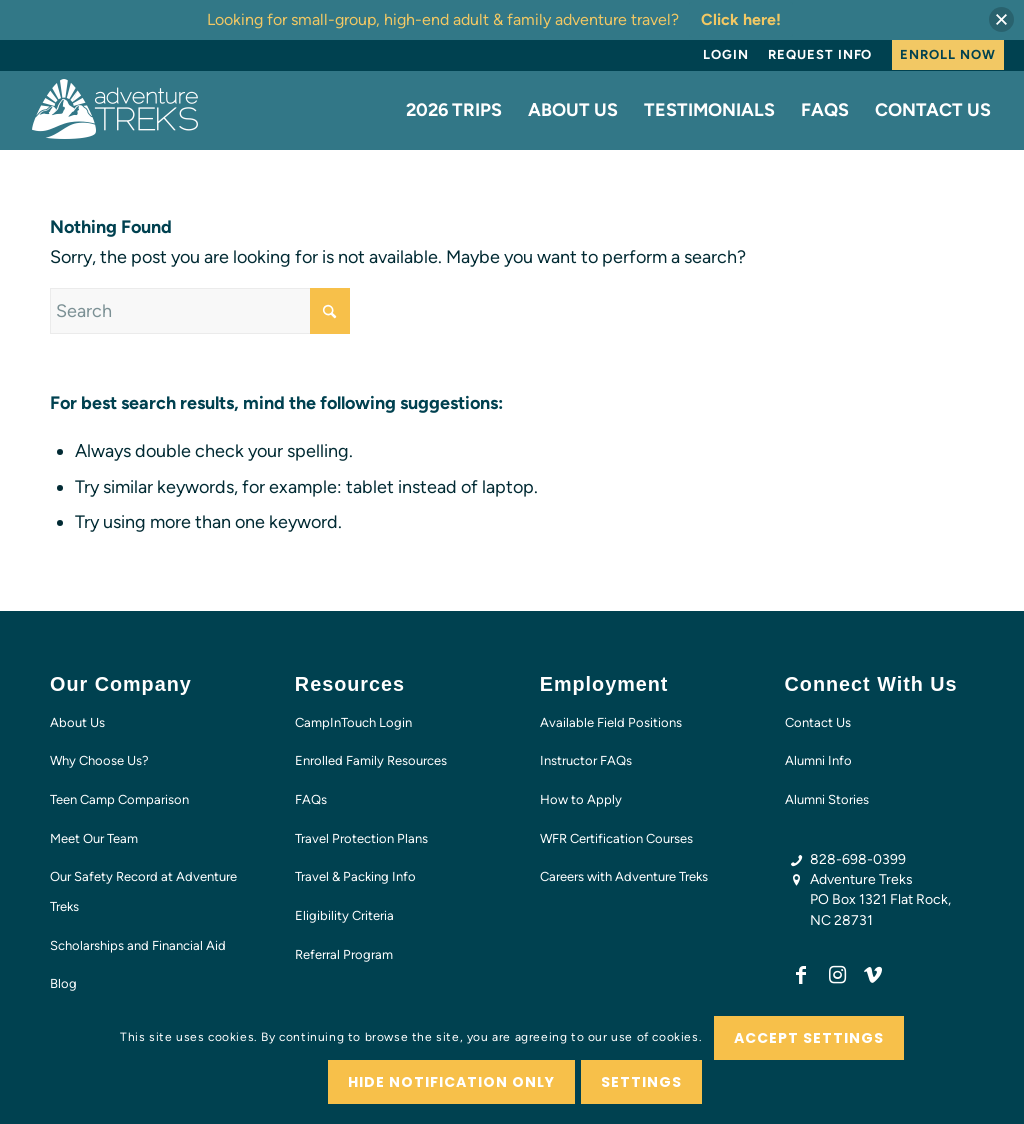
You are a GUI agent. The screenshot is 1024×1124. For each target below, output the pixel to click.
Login (726, 54)
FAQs (311, 799)
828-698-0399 (858, 859)
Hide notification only (451, 1082)
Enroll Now (947, 54)
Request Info (820, 54)
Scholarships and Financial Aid (138, 945)
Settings (641, 1082)
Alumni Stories (827, 799)
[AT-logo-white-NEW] (116, 110)
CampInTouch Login (353, 722)
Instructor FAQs (586, 760)
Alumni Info (818, 760)
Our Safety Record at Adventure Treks (143, 891)
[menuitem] (726, 55)
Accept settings (809, 1038)
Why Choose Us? (99, 760)
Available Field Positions (611, 722)
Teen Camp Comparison (119, 799)
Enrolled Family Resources (371, 760)
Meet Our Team (94, 838)
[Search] (200, 311)
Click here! (741, 19)
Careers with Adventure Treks (624, 876)
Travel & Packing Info (355, 876)
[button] (1001, 19)
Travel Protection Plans (361, 838)
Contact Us (818, 722)
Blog (63, 983)
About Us (77, 722)
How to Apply (581, 799)
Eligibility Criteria (344, 915)
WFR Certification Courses (616, 838)
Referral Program (344, 954)
